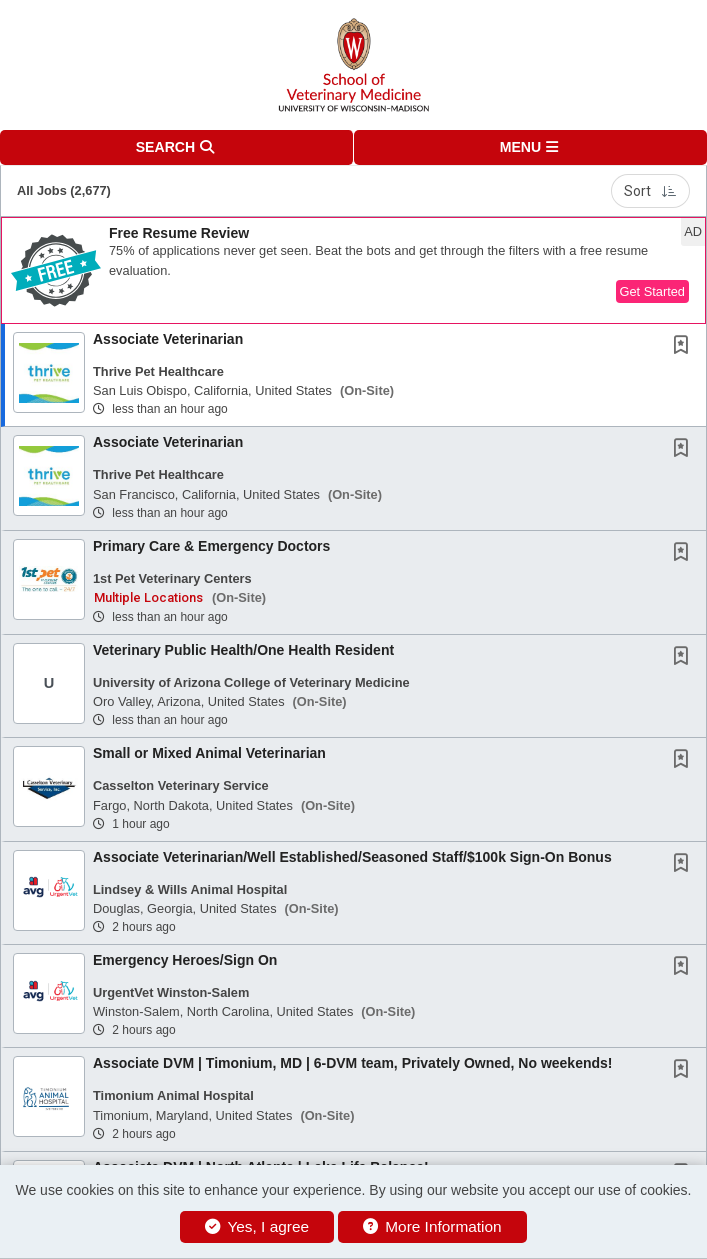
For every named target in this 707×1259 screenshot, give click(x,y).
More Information (432, 1226)
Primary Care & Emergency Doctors (211, 546)
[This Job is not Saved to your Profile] (685, 347)
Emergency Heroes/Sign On (185, 960)
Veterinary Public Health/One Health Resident (243, 650)
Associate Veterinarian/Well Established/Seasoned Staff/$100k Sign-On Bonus (352, 857)
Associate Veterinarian (168, 339)
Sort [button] (650, 191)
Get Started (652, 291)
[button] (531, 147)
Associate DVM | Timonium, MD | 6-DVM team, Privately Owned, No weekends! (352, 1063)
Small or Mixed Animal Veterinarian (209, 753)
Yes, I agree (257, 1226)
